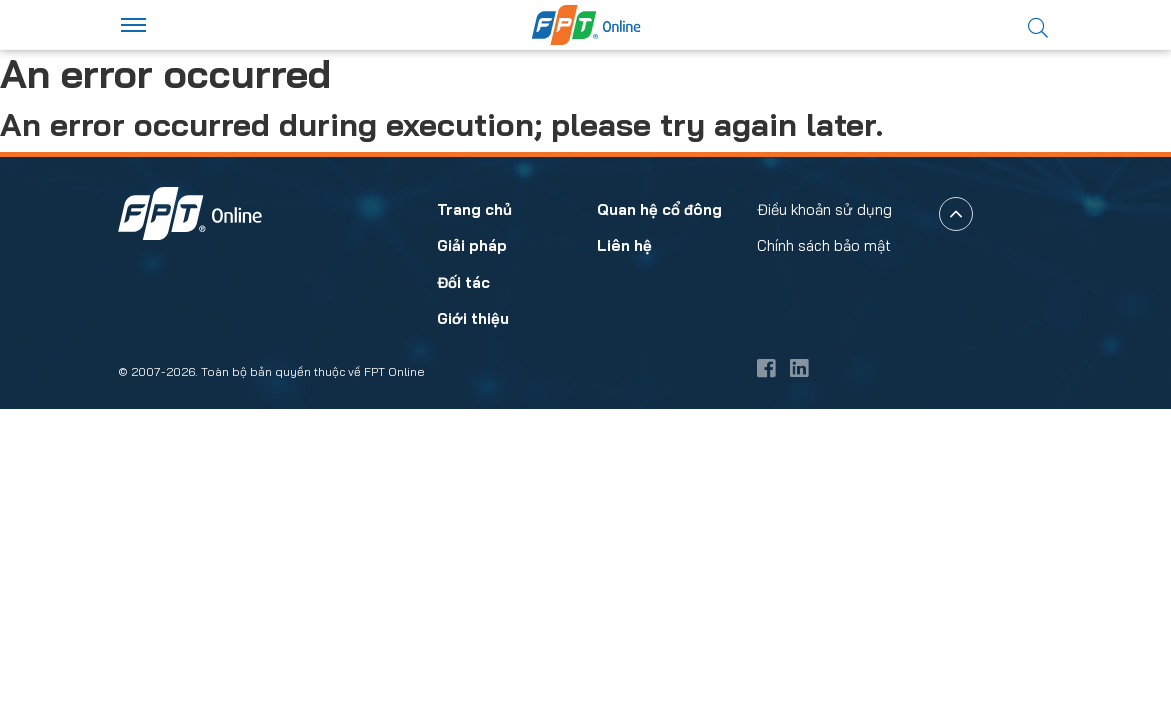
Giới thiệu (473, 630)
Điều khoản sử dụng (824, 520)
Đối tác (463, 593)
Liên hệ (624, 557)
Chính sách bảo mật (824, 557)
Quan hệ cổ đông (659, 520)
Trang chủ (474, 520)
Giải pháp (472, 557)
